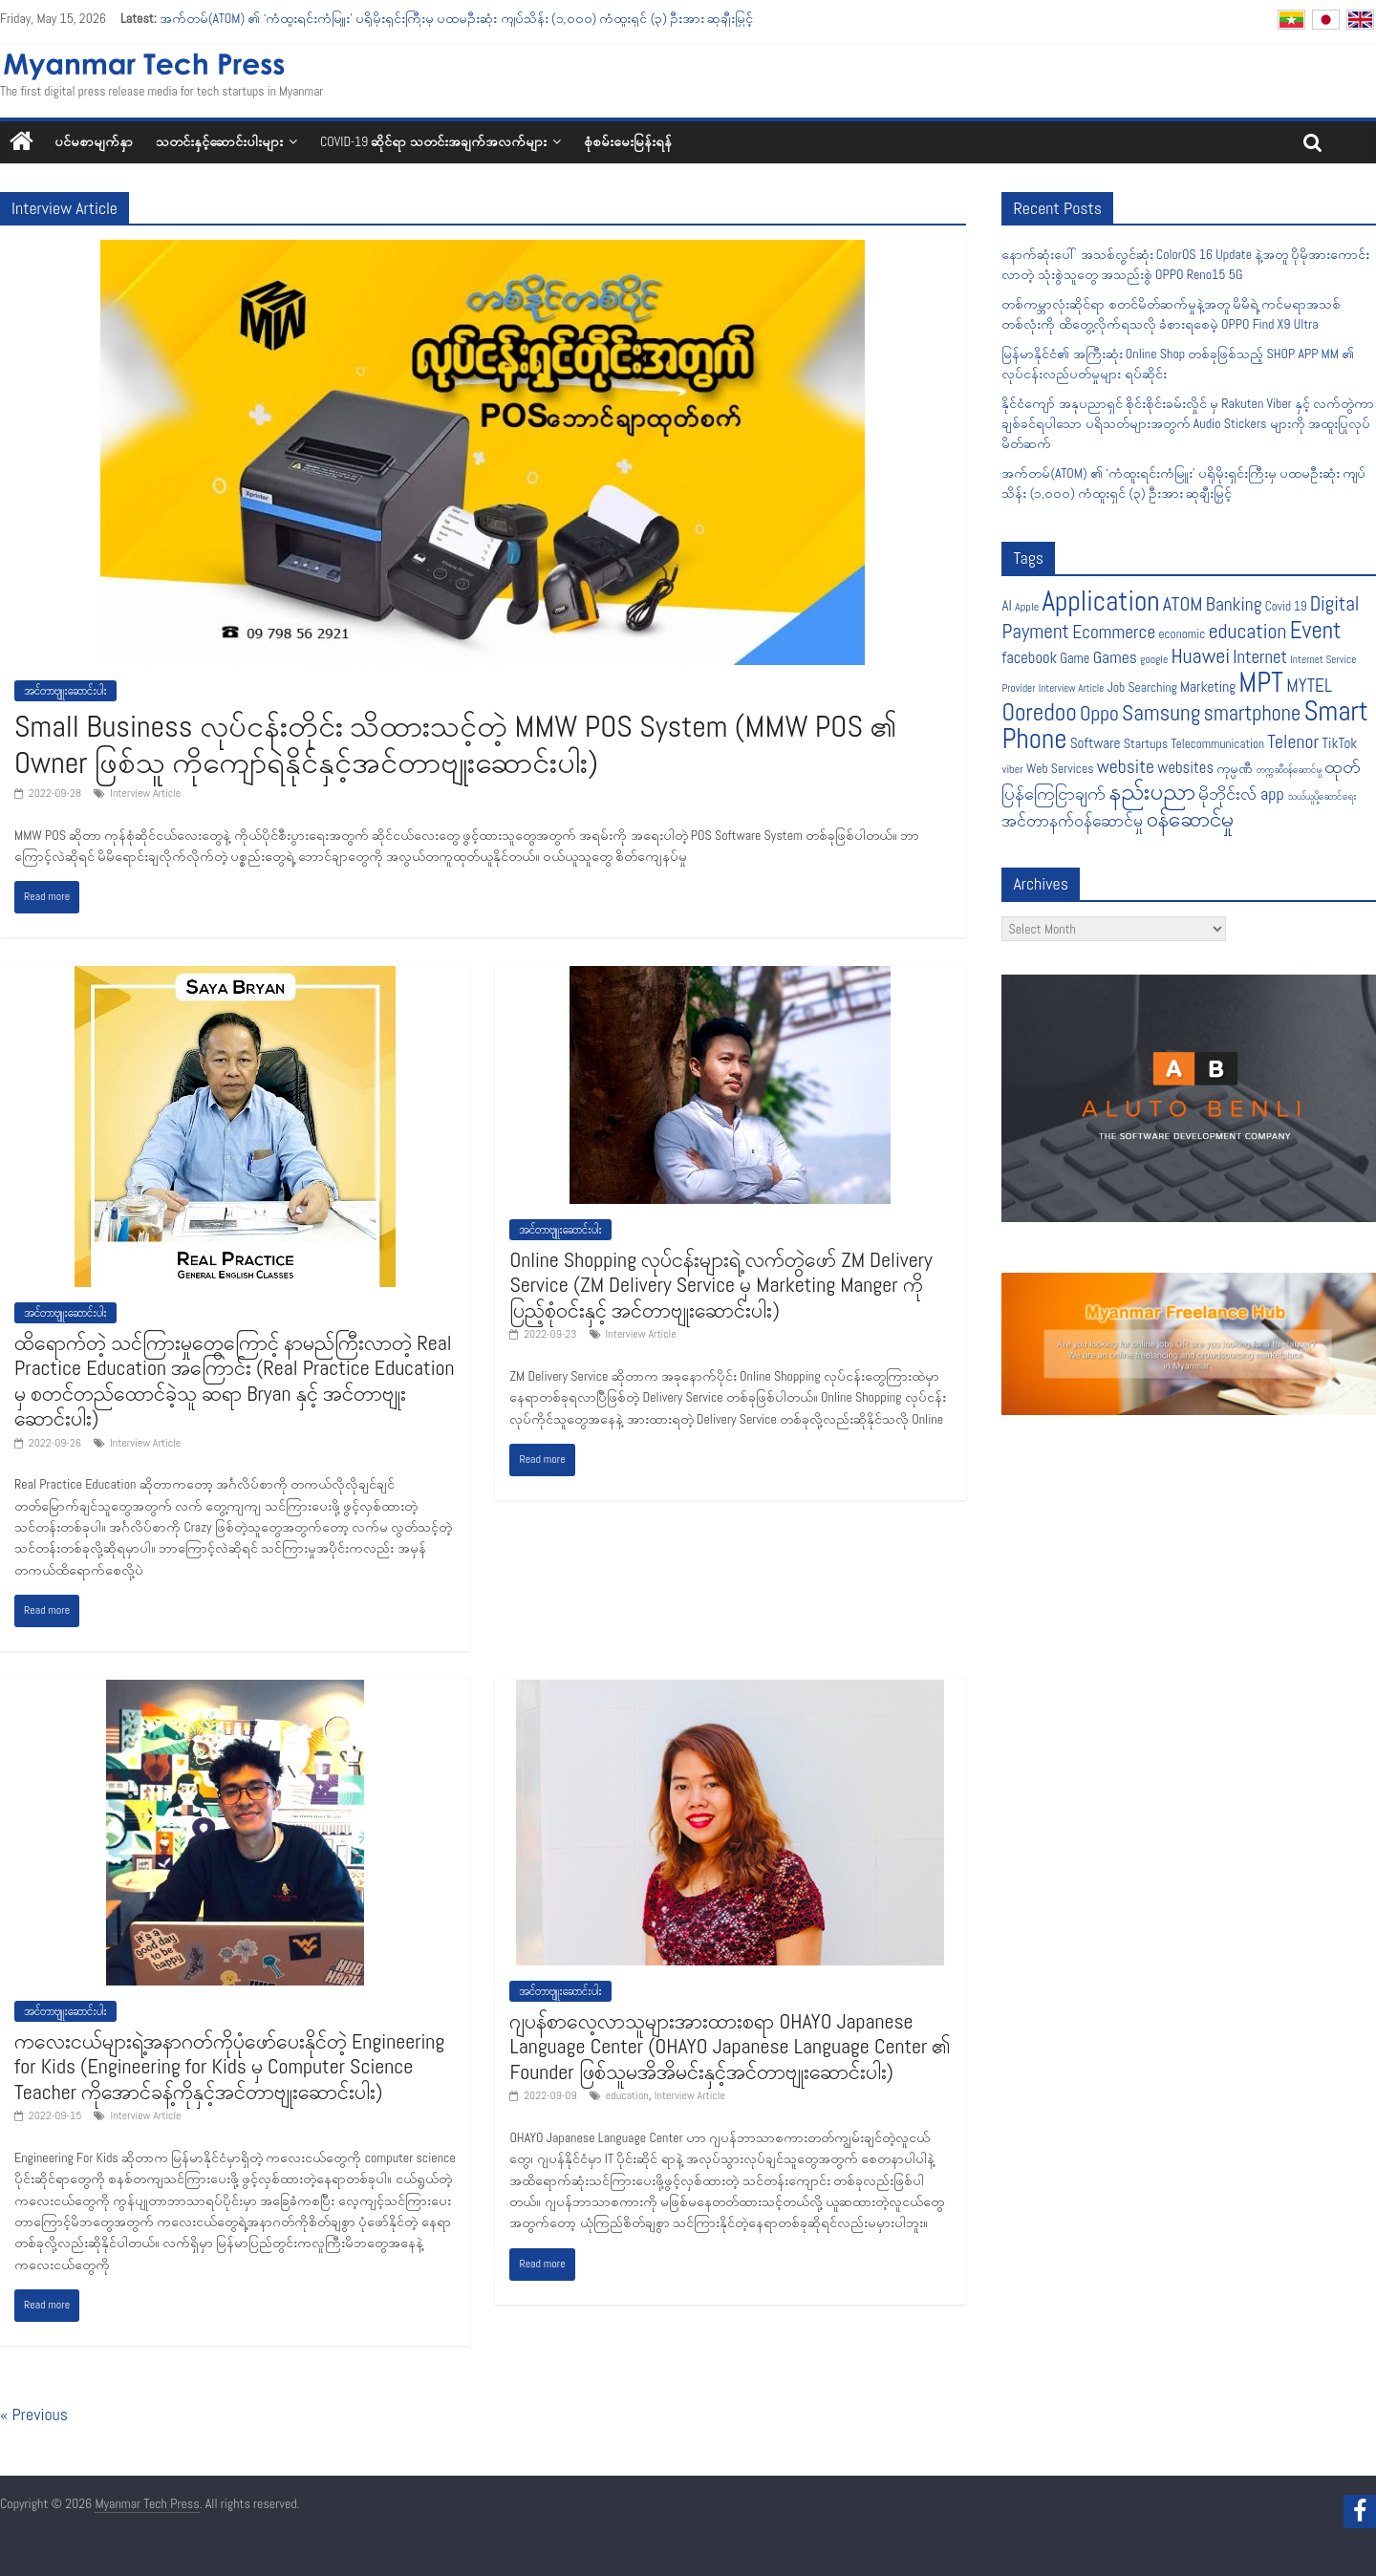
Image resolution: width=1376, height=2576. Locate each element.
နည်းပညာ (1152, 791)
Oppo (1099, 713)
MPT (1260, 682)
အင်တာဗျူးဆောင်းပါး (65, 690)
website (1125, 767)
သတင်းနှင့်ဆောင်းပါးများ (219, 141)
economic (1181, 634)
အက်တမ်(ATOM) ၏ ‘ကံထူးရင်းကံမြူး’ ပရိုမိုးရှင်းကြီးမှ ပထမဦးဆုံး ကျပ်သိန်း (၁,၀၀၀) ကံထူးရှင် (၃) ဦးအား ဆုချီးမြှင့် (457, 18)
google (1154, 659)
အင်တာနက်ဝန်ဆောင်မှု (1072, 820)
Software (1095, 743)
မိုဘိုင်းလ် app (1241, 794)
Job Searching (1142, 687)
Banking (1234, 604)
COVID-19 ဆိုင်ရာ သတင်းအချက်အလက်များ (433, 141)
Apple (1027, 606)
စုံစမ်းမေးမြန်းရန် (628, 141)
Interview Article (145, 793)
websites (1185, 768)
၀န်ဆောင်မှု (1190, 819)
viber (1011, 769)
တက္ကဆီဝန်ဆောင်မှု (1289, 769)
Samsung (1161, 712)
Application (1101, 601)
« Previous (34, 2414)
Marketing (1208, 687)
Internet (1260, 657)
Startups (1146, 743)
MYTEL (1309, 686)
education (627, 2095)
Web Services (1059, 769)
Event (1316, 630)
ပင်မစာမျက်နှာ (93, 141)
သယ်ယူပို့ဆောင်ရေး (1322, 796)
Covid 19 (1286, 606)
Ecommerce (1113, 632)
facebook (1029, 658)
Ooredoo (1038, 712)
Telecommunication (1217, 744)
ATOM (1183, 603)
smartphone (1252, 713)
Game (1074, 658)
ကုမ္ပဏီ (1234, 769)
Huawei (1201, 656)
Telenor (1293, 742)
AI (1006, 605)
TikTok (1339, 743)
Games (1115, 657)
